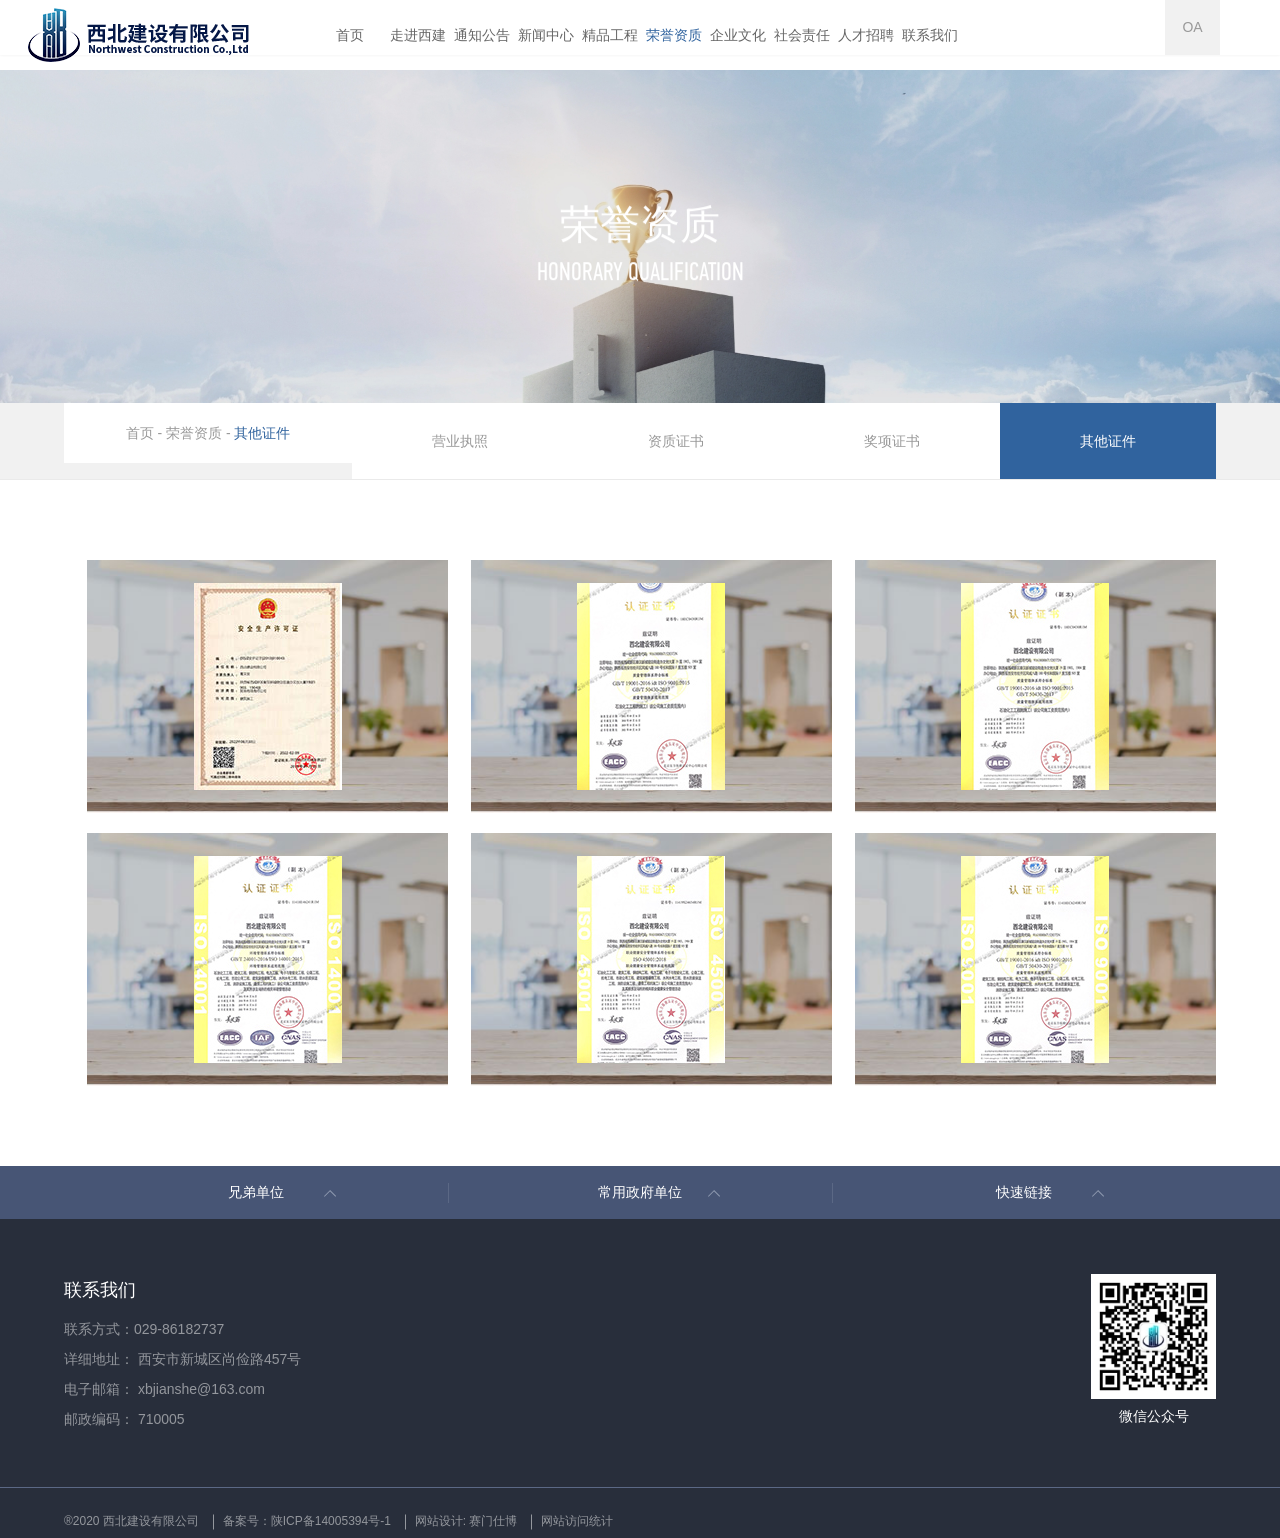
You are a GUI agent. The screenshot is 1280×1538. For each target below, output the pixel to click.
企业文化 (738, 35)
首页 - (146, 433)
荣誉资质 (674, 35)
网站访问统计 (711, 1504)
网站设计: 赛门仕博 (565, 1504)
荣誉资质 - (198, 433)
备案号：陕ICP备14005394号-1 (363, 1504)
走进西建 (418, 35)
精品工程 (610, 35)
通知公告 (482, 35)
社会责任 (802, 35)
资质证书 (677, 433)
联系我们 (930, 35)
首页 (350, 35)
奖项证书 (893, 433)
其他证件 (262, 433)
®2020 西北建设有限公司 (142, 1504)
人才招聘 (866, 35)
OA (1245, 35)
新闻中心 (546, 35)
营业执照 (461, 433)
